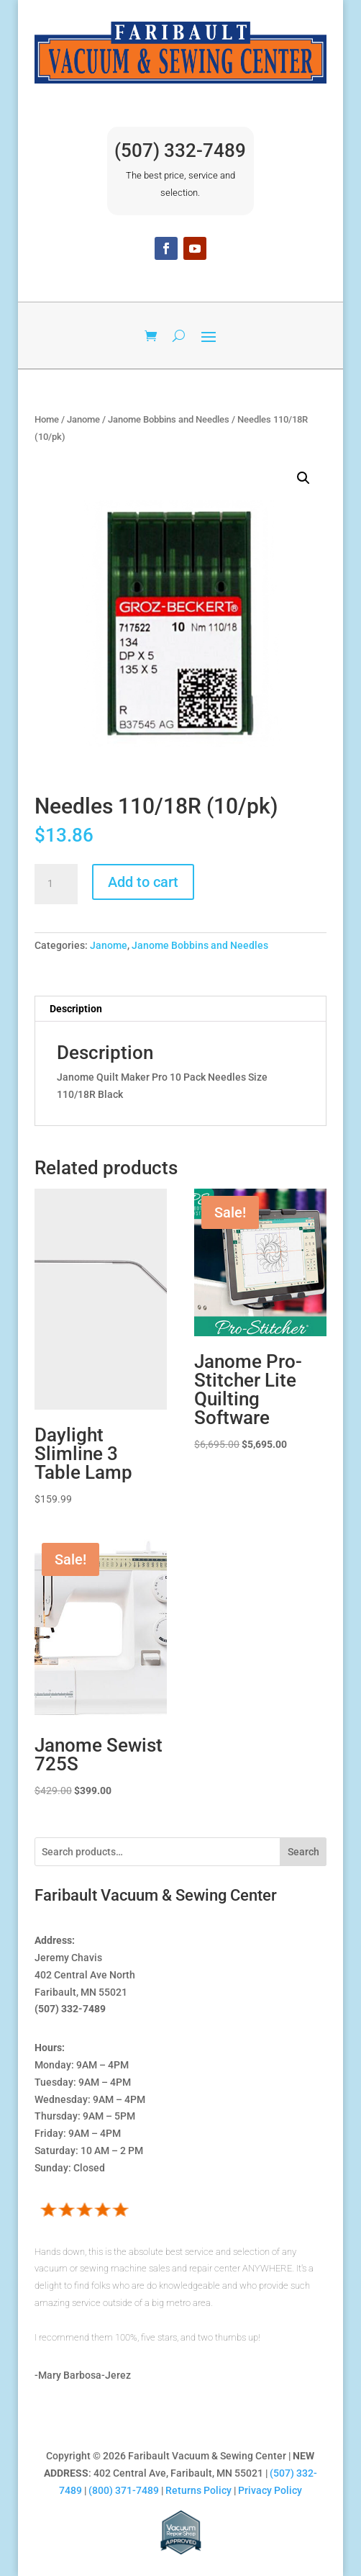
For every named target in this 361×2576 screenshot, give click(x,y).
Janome (83, 419)
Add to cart (143, 882)
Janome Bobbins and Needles (168, 419)
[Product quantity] (56, 884)
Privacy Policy (270, 2490)
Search (303, 1851)
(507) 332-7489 (180, 150)
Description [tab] (76, 1008)
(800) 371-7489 (123, 2490)
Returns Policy (198, 2490)
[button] (303, 478)
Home (47, 419)
